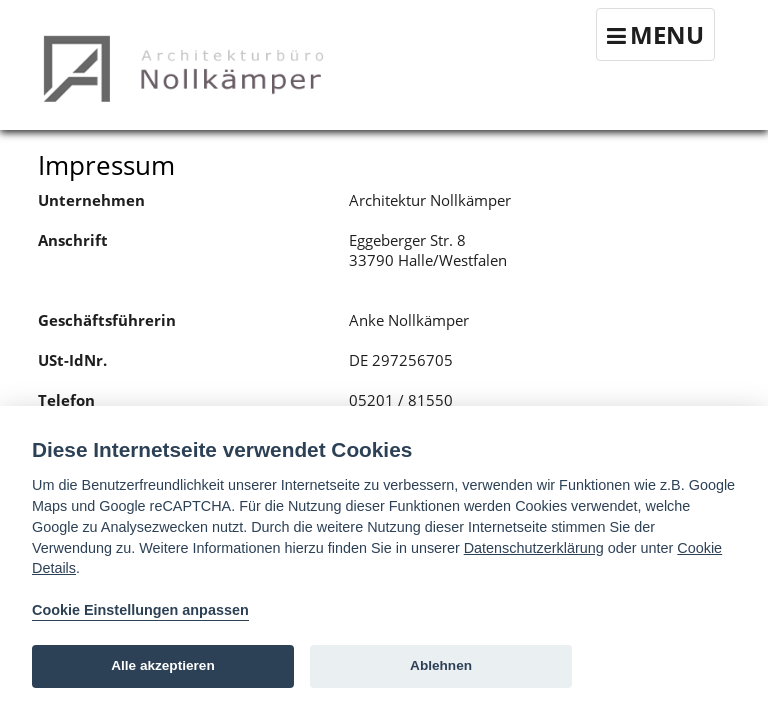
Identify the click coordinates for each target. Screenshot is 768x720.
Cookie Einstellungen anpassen (140, 610)
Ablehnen (441, 665)
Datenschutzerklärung (534, 548)
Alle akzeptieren (163, 665)
